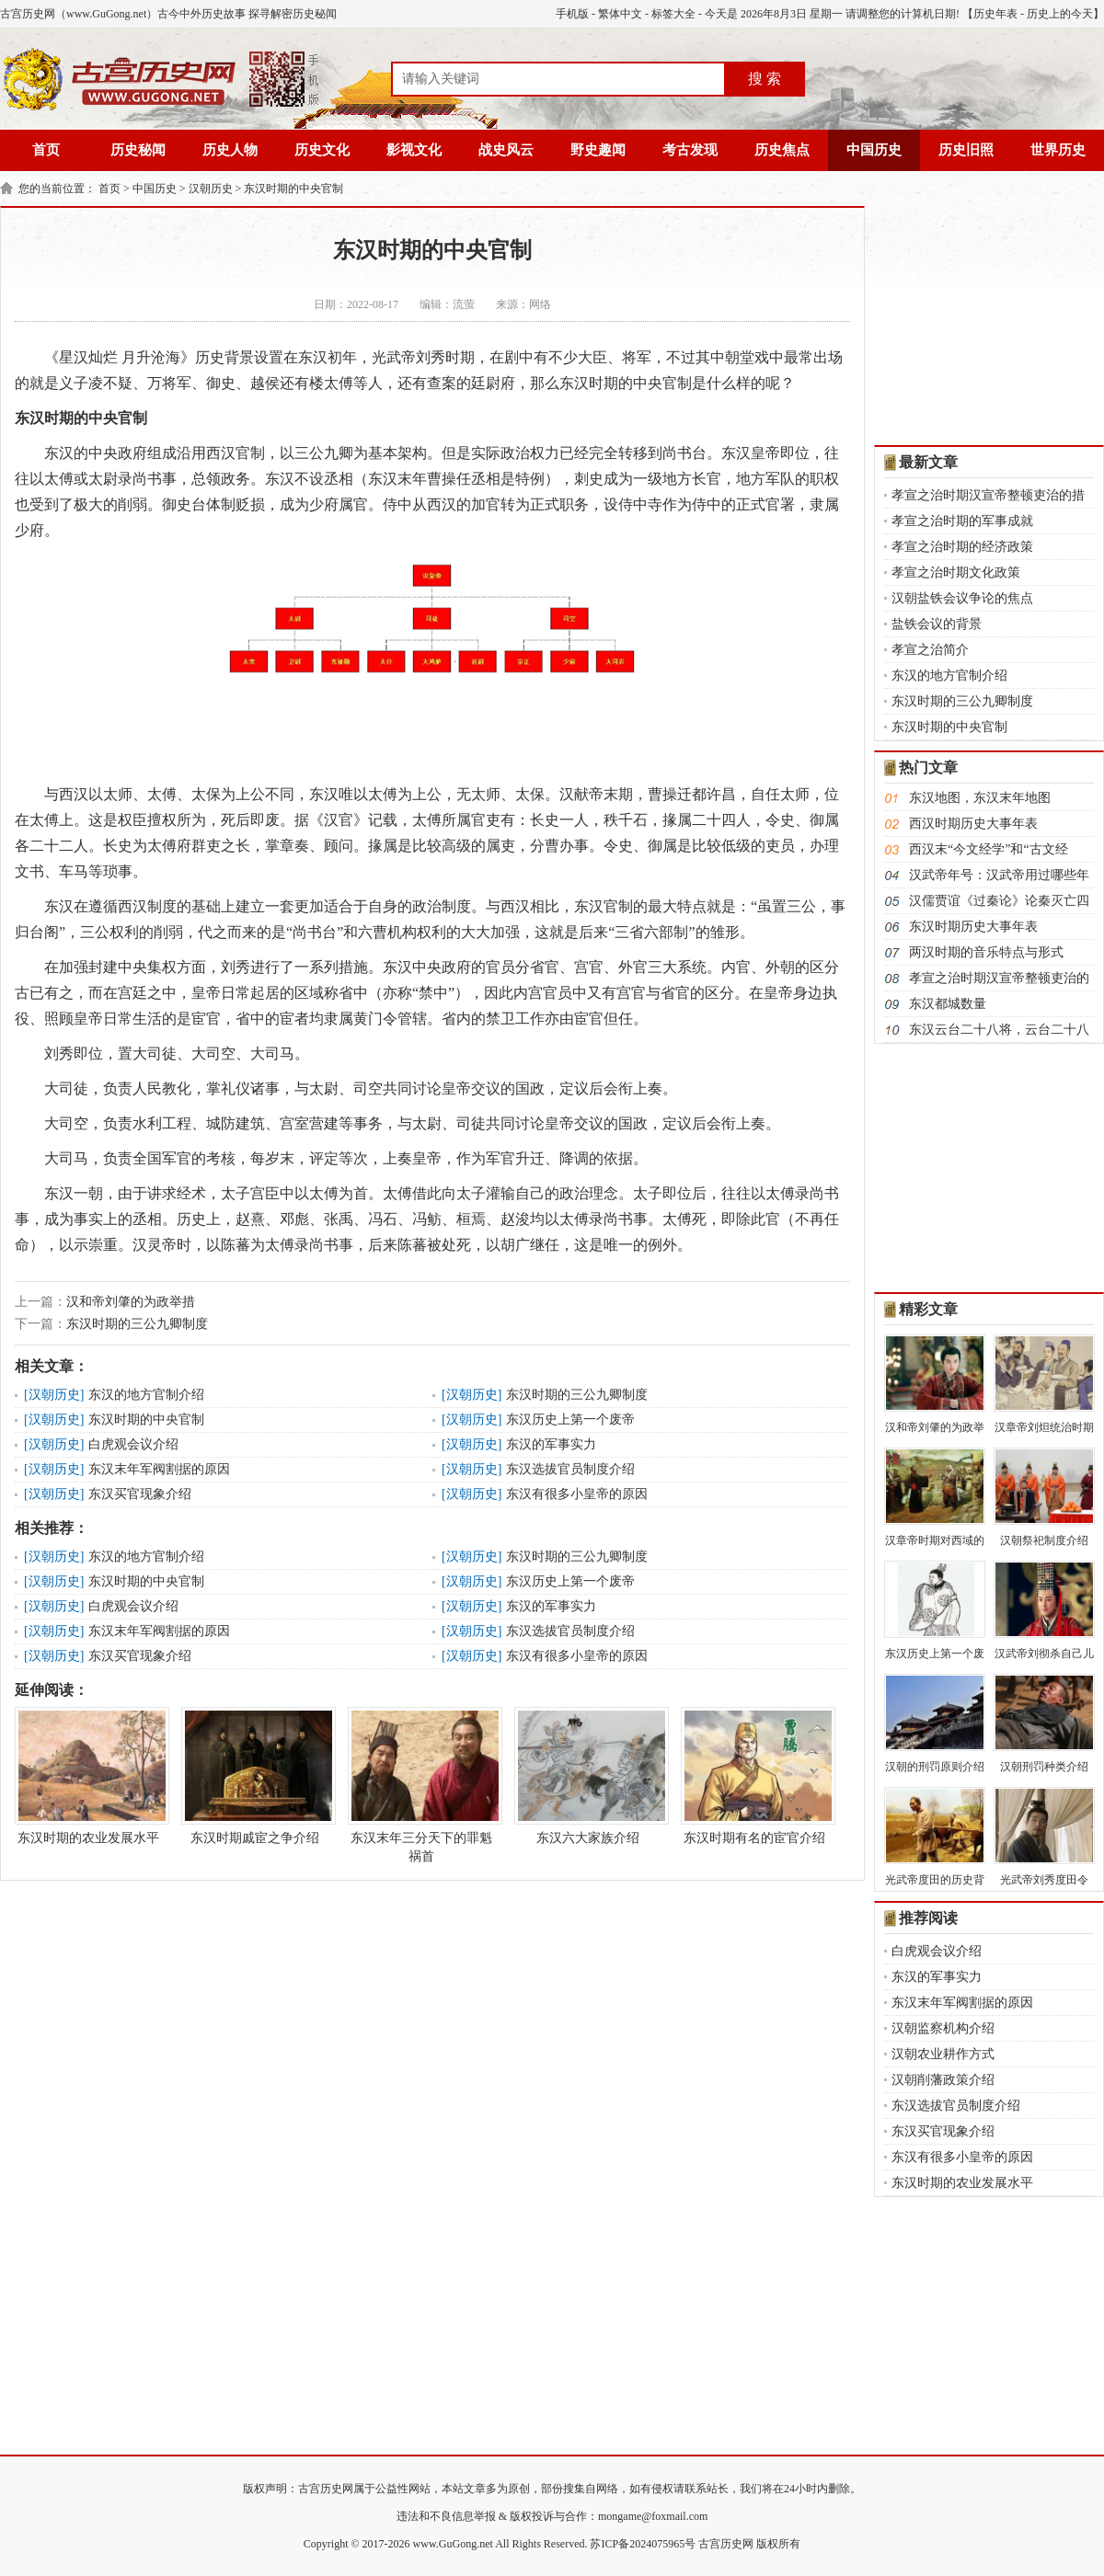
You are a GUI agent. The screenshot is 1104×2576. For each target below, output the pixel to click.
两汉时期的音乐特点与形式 (986, 952)
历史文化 (322, 150)
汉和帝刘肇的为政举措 (130, 1302)
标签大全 (673, 13)
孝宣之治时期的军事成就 (962, 521)
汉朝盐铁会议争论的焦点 (962, 598)
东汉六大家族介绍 (587, 1776)
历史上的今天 (1060, 13)
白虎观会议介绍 (133, 1444)
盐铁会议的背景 (936, 624)
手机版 (572, 13)
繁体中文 (620, 13)
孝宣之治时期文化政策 (955, 572)
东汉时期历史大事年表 (973, 926)
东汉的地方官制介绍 (146, 1395)
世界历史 (1058, 150)
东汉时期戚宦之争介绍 (254, 1776)
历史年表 (995, 13)
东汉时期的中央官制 (293, 188)
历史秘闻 (138, 150)
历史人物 (230, 150)
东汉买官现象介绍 (139, 1494)
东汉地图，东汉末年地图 (980, 798)
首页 (46, 150)
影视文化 (414, 150)
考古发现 (690, 150)
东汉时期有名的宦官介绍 (754, 1776)
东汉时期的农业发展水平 (88, 1776)
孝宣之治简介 (930, 650)
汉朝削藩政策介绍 (943, 2080)
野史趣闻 (598, 150)
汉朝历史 (211, 188)
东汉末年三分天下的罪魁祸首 (421, 1785)
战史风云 (506, 150)
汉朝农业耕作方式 (943, 2054)
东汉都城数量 (947, 1004)
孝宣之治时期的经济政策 (962, 547)
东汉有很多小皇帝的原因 (577, 1494)
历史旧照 (966, 150)
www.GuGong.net (453, 2543)
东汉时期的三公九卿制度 (137, 1324)
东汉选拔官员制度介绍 (570, 1469)
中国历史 (874, 150)
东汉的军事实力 (551, 1444)
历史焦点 (782, 150)
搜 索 (764, 78)
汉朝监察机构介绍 (943, 2028)
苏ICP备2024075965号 (643, 2543)
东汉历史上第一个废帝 (570, 1419)
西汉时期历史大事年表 (973, 823)
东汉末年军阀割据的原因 (159, 1469)
